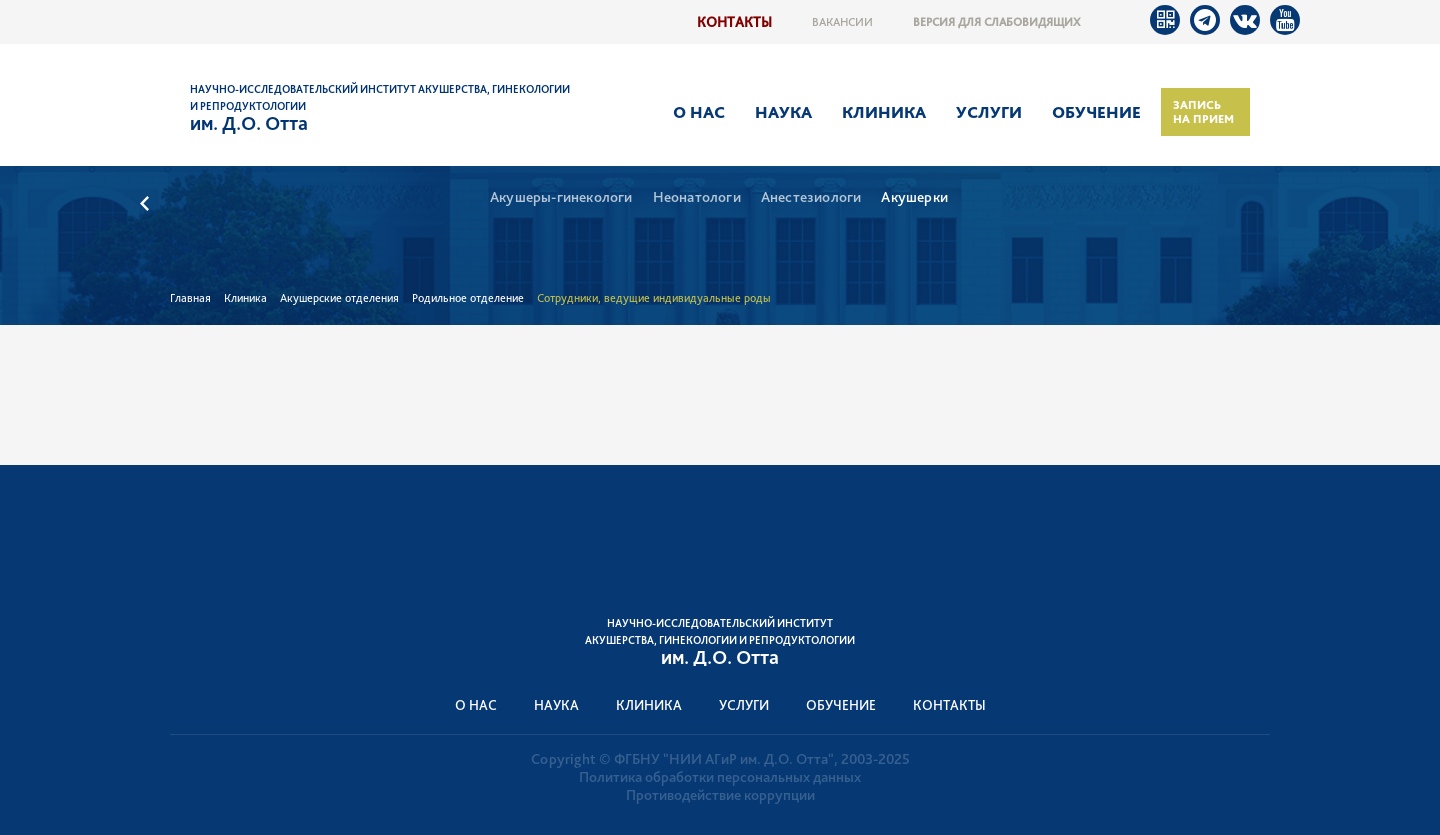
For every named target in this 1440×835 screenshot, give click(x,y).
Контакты (734, 21)
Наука (783, 112)
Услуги (989, 112)
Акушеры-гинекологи (561, 197)
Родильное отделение (468, 298)
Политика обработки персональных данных (720, 777)
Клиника (884, 112)
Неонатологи (697, 197)
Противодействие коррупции (720, 795)
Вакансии (842, 22)
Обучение (1096, 112)
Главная (190, 298)
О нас (699, 112)
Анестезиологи (811, 197)
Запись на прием (1203, 112)
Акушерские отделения (339, 298)
